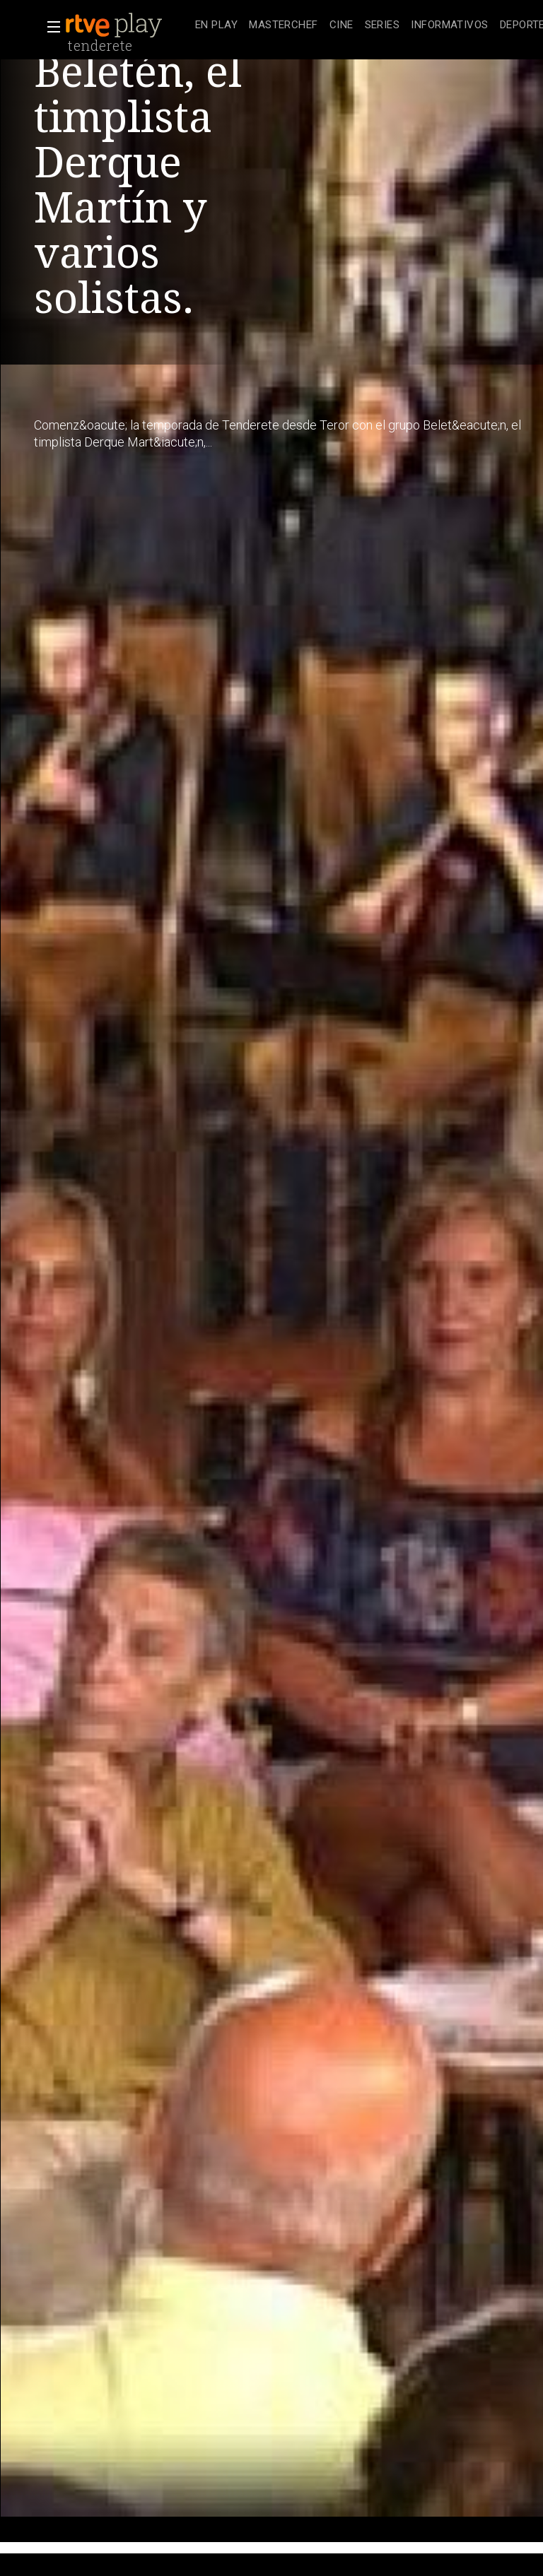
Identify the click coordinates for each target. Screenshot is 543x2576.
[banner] (127, 25)
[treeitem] (216, 26)
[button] (49, 26)
